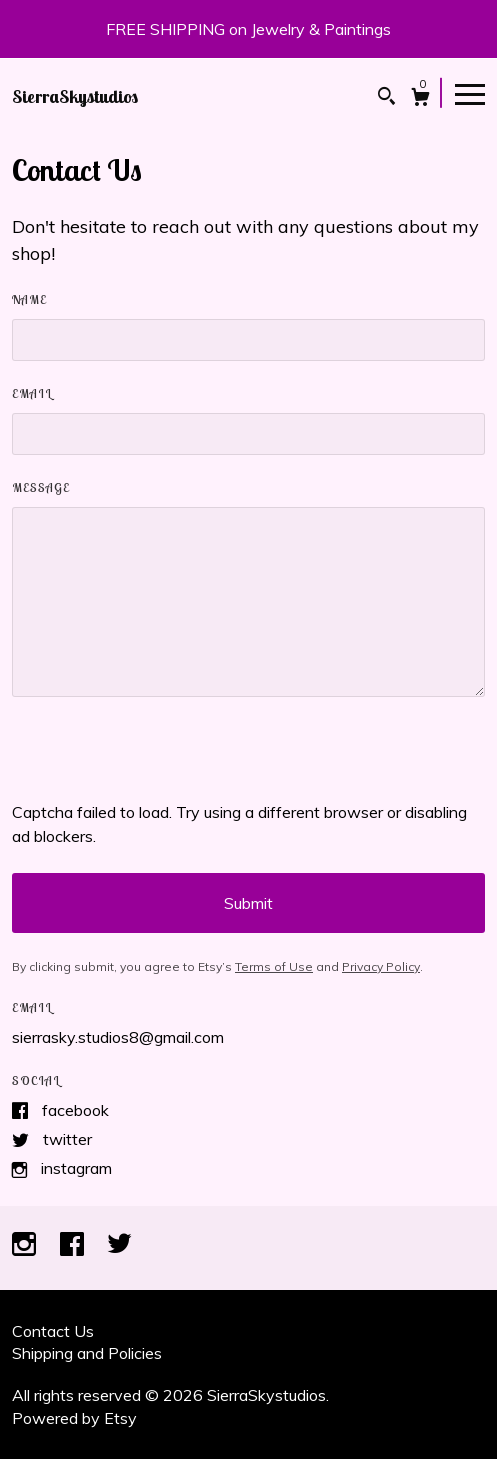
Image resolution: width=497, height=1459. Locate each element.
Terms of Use (274, 966)
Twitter (67, 1139)
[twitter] (119, 1246)
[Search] (386, 98)
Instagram (76, 1168)
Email (32, 393)
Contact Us (53, 1331)
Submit (248, 903)
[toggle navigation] (470, 93)
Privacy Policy (381, 966)
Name (29, 299)
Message (41, 487)
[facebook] (74, 1246)
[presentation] (164, 761)
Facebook (75, 1110)
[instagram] (26, 1246)
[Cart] (420, 99)
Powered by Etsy (74, 1418)
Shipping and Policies (87, 1353)
